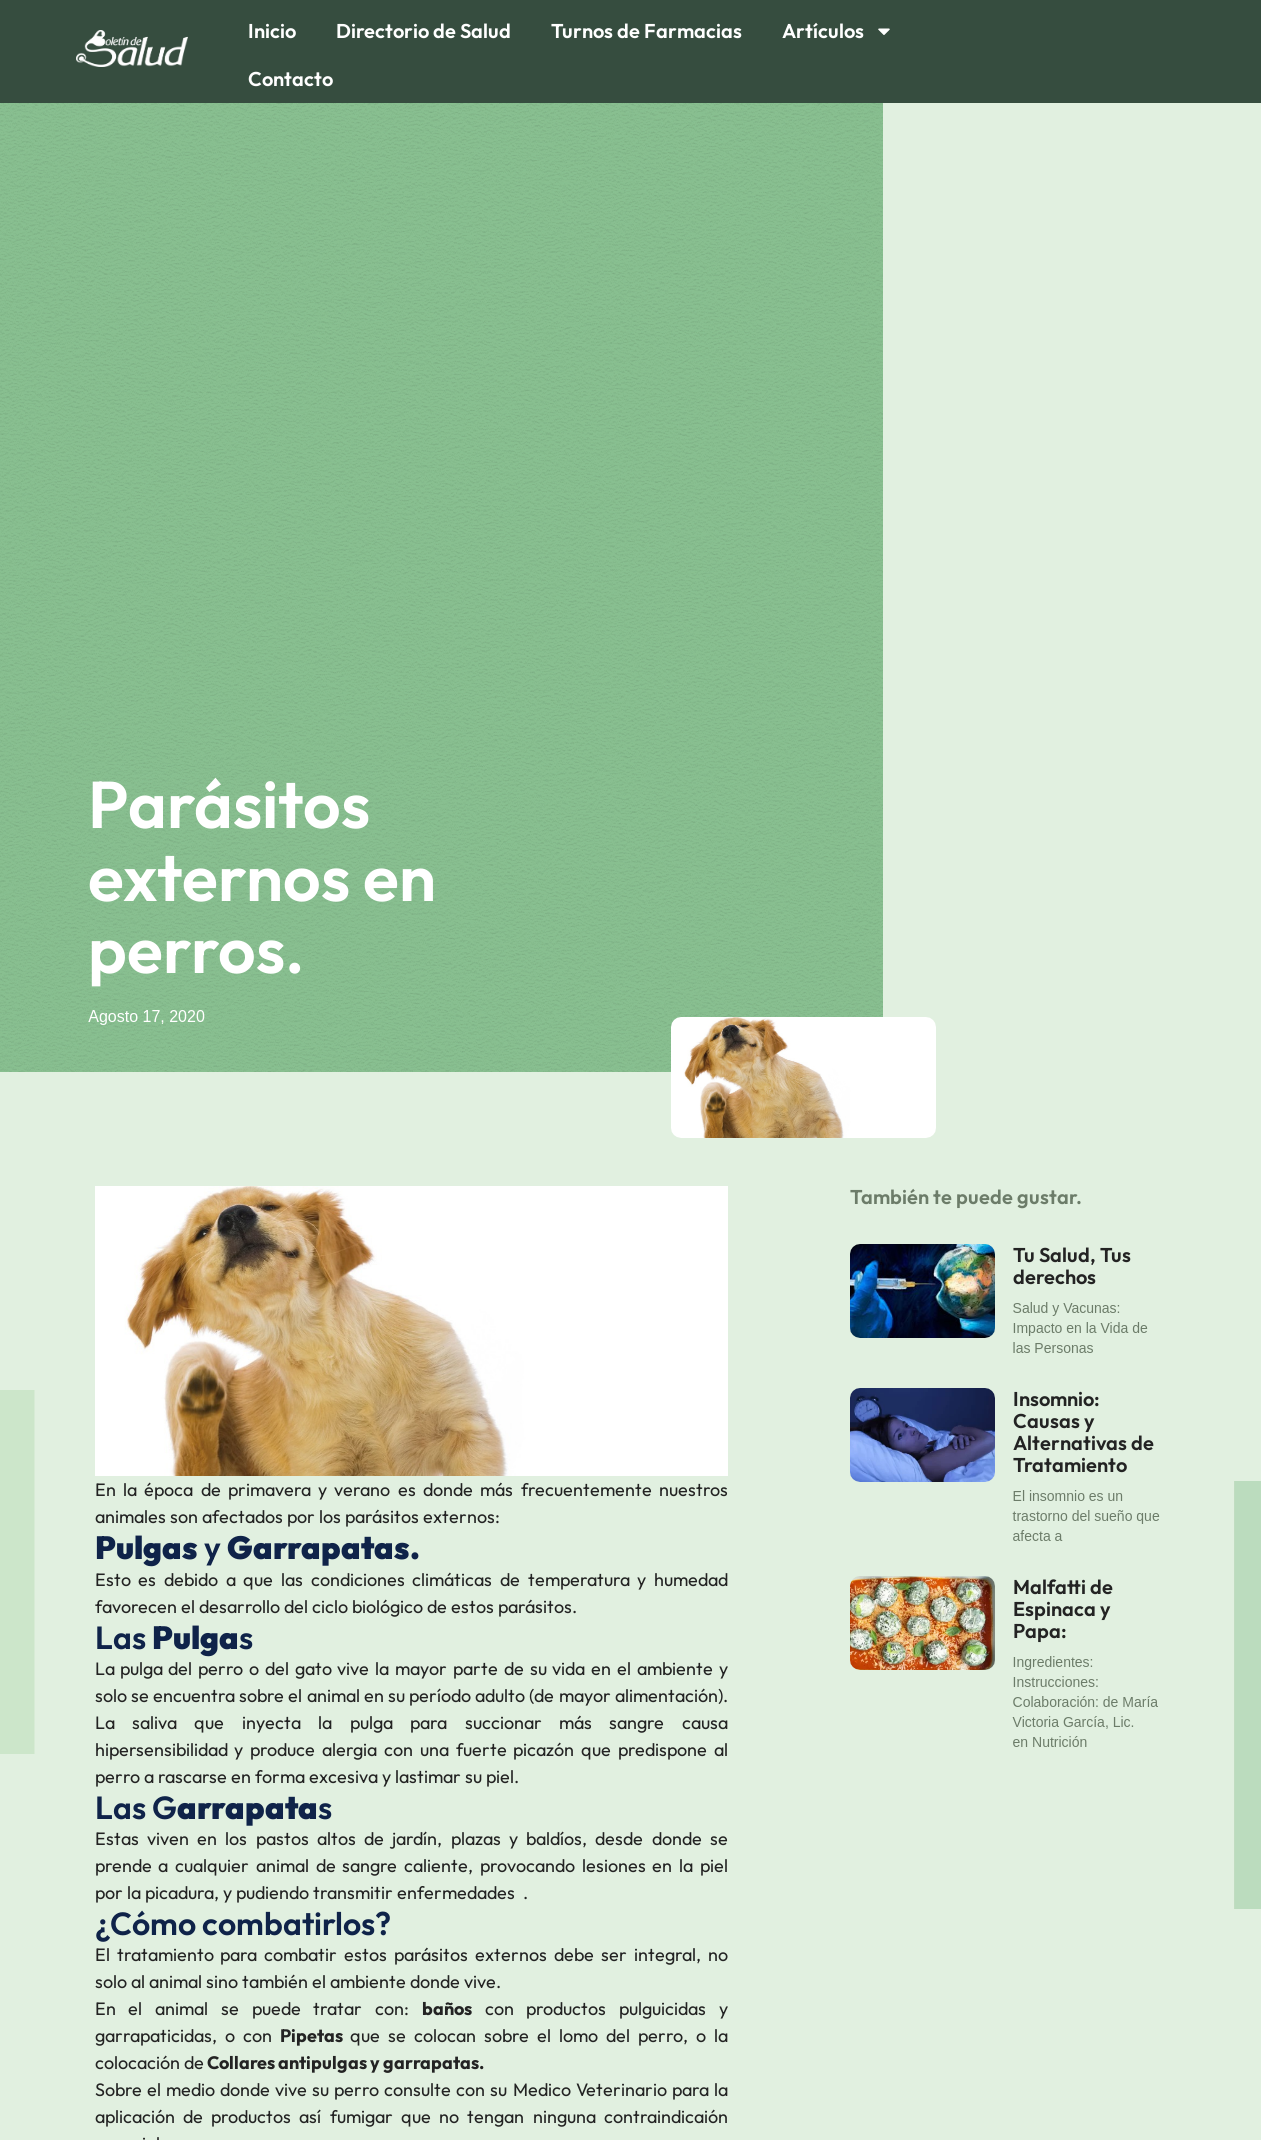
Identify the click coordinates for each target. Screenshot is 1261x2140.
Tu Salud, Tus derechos (1072, 1265)
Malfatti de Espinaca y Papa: (1063, 1608)
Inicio (272, 30)
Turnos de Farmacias (646, 30)
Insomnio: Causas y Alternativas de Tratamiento (1083, 1431)
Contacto (290, 78)
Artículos (838, 31)
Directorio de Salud (423, 30)
